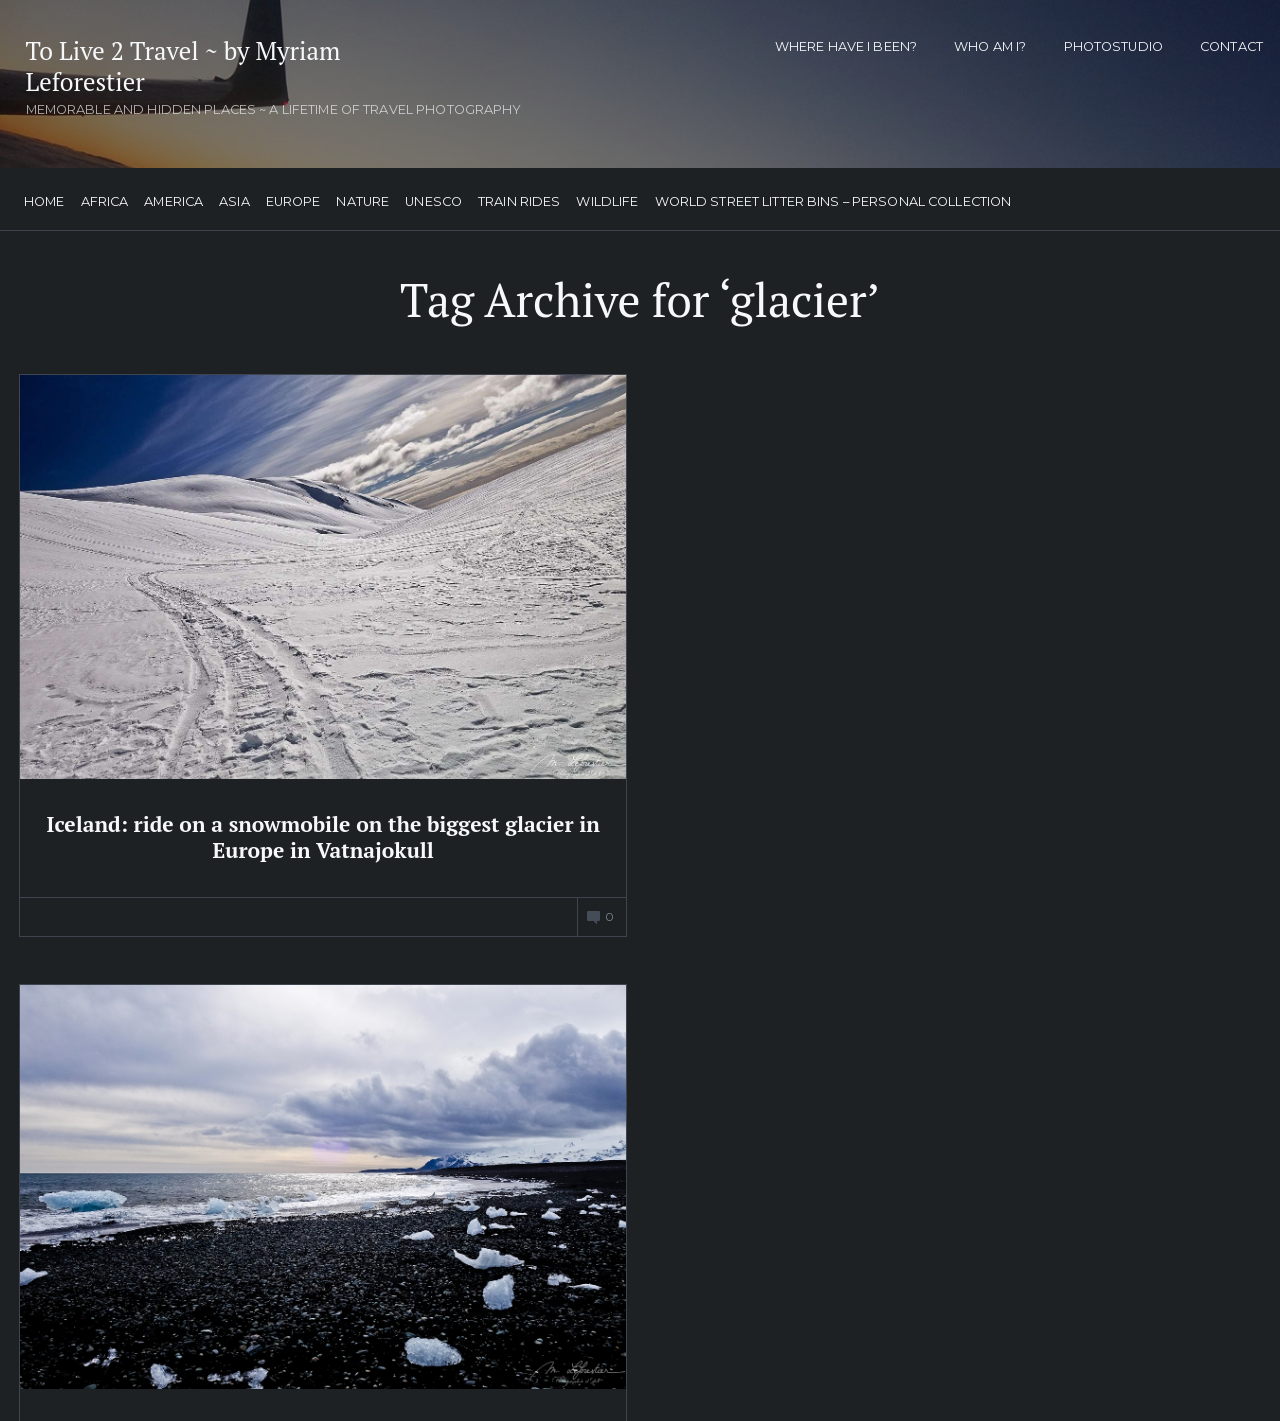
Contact (1231, 46)
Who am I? (990, 46)
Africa (101, 196)
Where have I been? (846, 46)
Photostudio (1113, 46)
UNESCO (430, 196)
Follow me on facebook (949, 926)
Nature (359, 196)
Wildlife (604, 196)
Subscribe (927, 1346)
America (170, 196)
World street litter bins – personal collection (829, 196)
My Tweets (477, 960)
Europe (290, 196)
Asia (231, 196)
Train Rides (516, 196)
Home (41, 196)
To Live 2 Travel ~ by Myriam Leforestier (168, 68)
